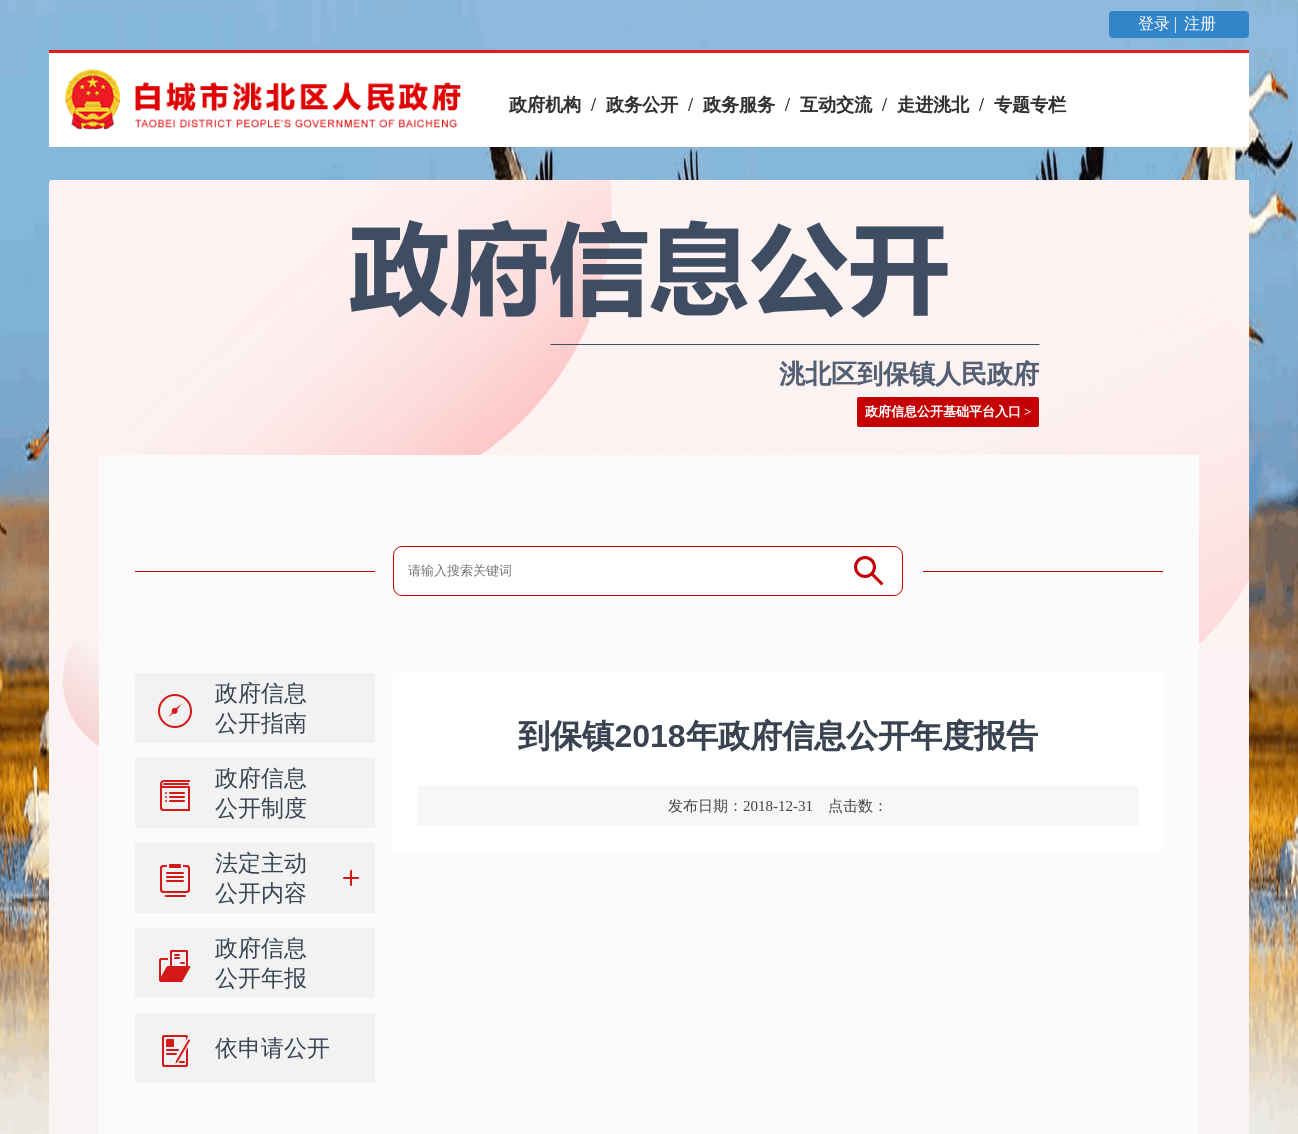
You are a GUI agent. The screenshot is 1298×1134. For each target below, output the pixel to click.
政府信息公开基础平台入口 (943, 411)
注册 (1202, 23)
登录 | (1159, 23)
